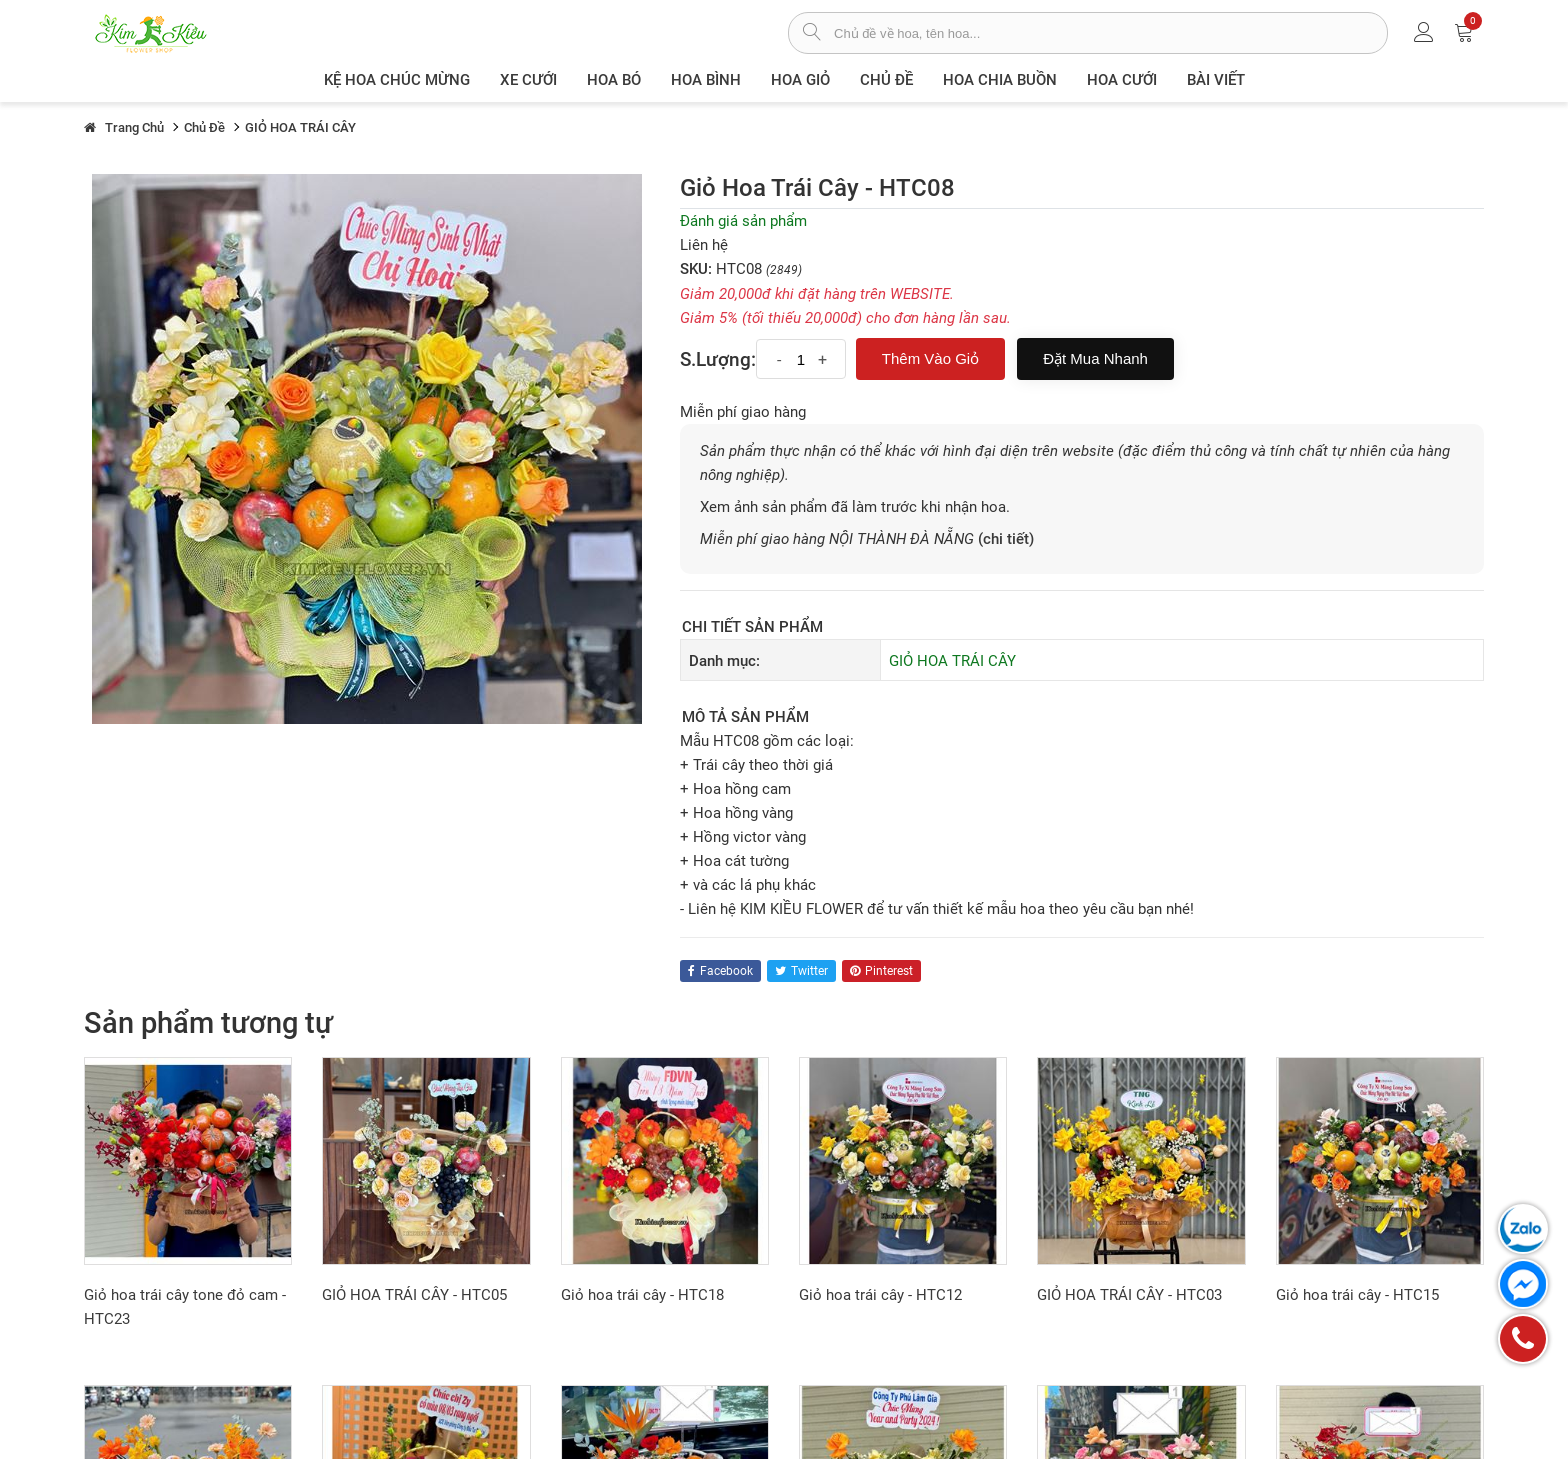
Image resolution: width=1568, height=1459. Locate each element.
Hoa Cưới (1122, 80)
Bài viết (1216, 80)
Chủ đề (886, 80)
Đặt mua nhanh (1095, 358)
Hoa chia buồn (1000, 80)
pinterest (881, 971)
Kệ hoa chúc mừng (397, 80)
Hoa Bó (614, 80)
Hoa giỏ (800, 80)
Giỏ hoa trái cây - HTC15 (1357, 1295)
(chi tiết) (1006, 539)
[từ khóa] (1110, 33)
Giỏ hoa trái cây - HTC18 (642, 1295)
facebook (720, 971)
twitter (801, 971)
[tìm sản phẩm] (811, 34)
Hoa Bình (706, 80)
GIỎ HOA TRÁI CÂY (952, 661)
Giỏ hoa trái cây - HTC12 (880, 1295)
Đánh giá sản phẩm (743, 221)
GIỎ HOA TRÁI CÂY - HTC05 (414, 1295)
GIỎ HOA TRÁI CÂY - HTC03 (1129, 1295)
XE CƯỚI (528, 80)
